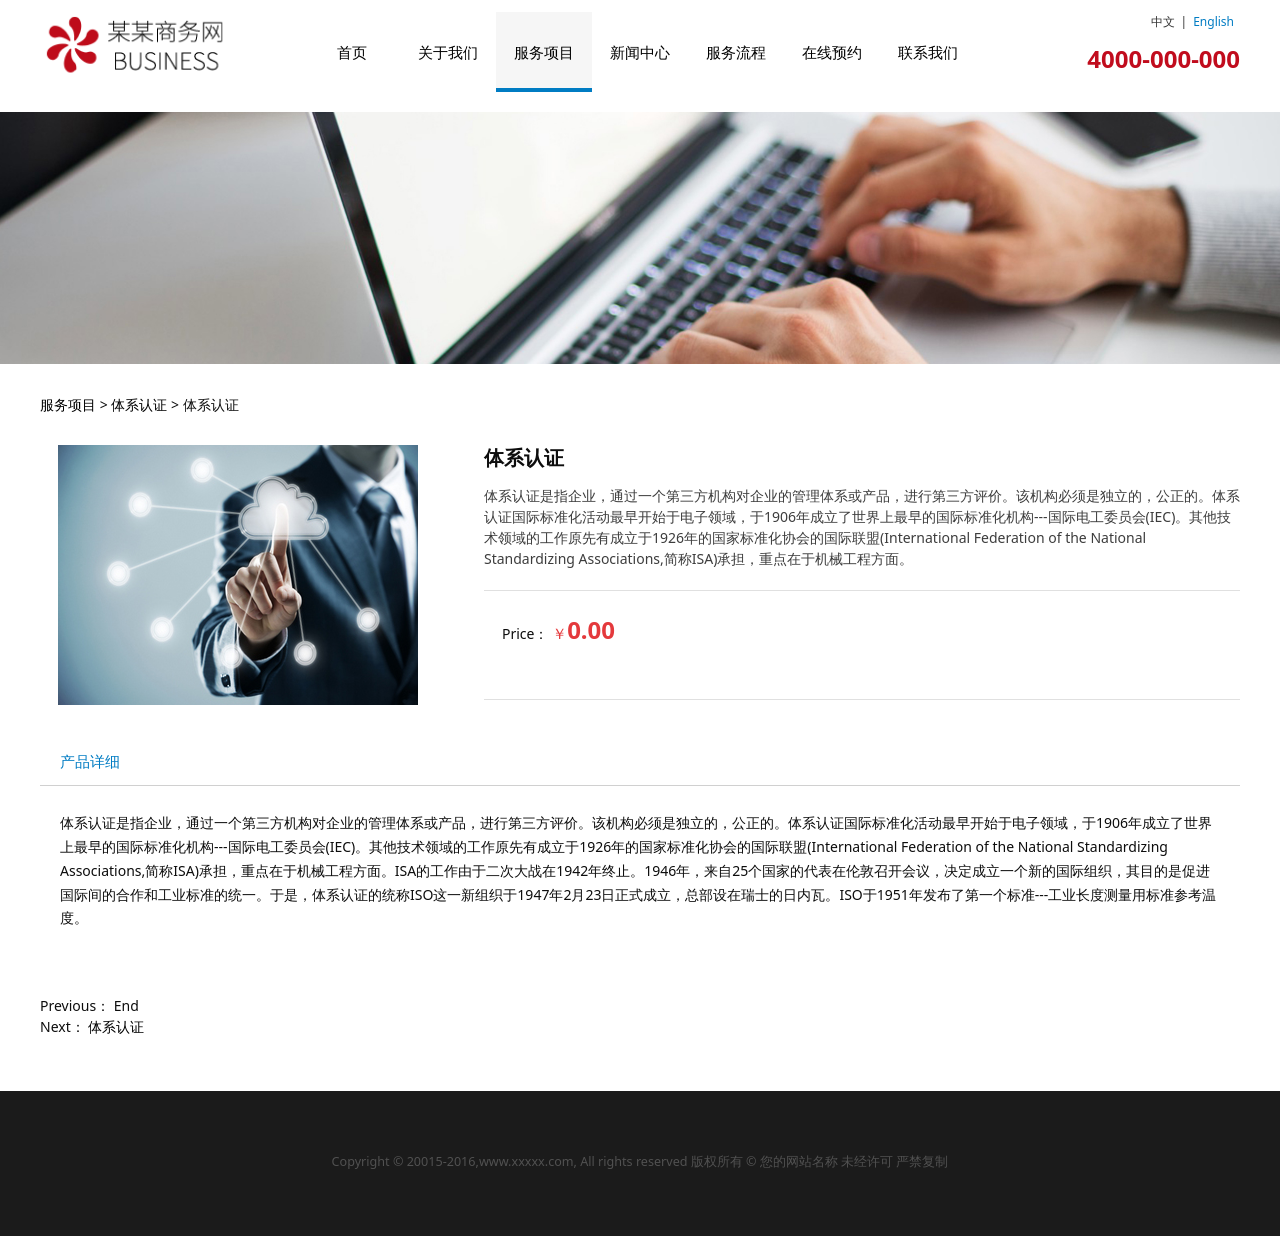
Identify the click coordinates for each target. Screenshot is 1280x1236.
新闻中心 (640, 52)
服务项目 (544, 52)
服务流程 (736, 52)
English (1213, 21)
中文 (1163, 21)
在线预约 (832, 52)
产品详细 (90, 761)
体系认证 (139, 404)
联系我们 (928, 52)
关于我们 (448, 52)
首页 (352, 52)
